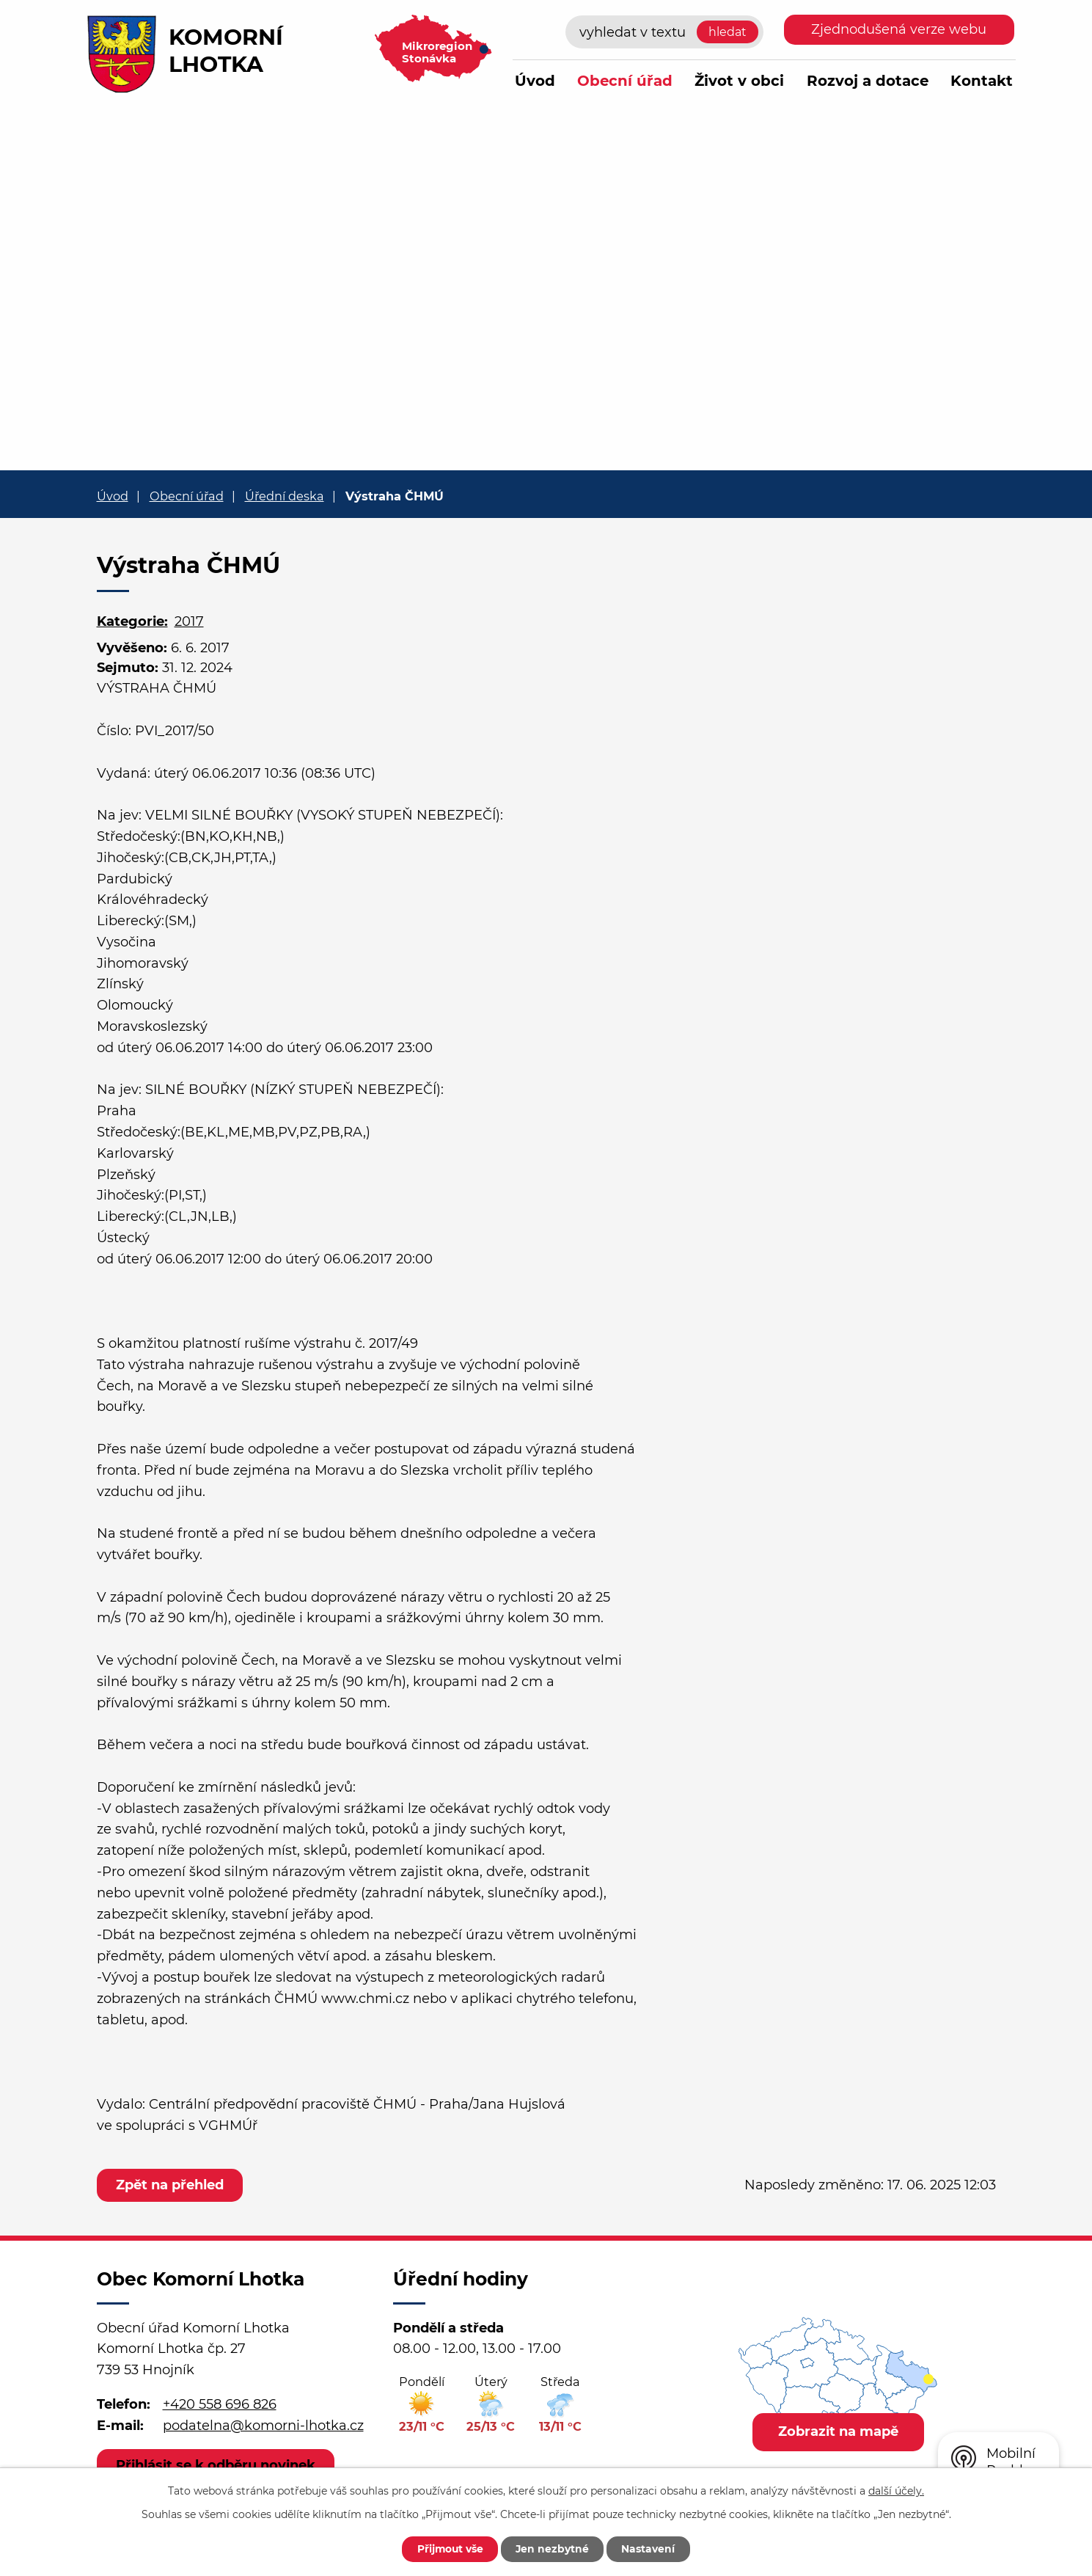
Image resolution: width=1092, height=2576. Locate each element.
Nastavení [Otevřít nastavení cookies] (651, 2548)
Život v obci (739, 81)
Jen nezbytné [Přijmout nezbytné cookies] (553, 2548)
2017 (189, 621)
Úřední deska (284, 496)
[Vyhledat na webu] (664, 32)
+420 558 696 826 (219, 2404)
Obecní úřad (625, 81)
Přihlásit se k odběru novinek (216, 2465)
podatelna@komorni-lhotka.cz (263, 2426)
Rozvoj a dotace (867, 81)
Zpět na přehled (170, 2185)
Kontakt (981, 81)
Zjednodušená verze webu (898, 29)
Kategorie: (132, 621)
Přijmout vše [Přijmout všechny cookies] (449, 2548)
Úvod (535, 81)
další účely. (896, 2490)
